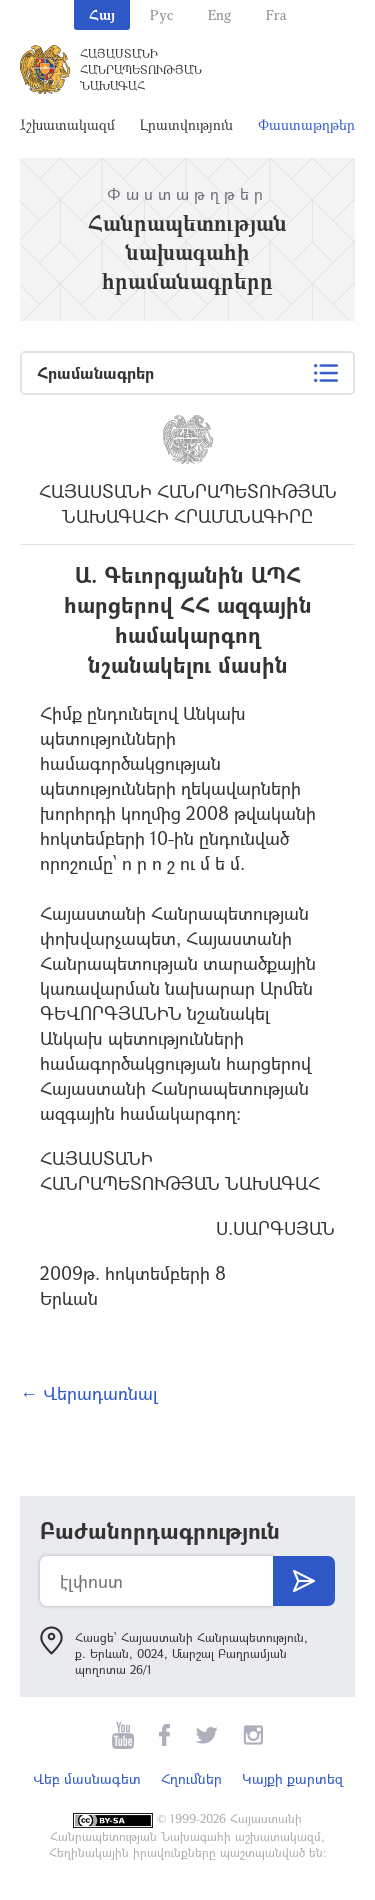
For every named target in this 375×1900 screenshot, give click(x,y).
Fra (276, 14)
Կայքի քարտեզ (292, 1778)
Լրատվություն (186, 124)
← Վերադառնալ (89, 1393)
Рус (161, 14)
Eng (219, 14)
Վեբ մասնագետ (87, 1778)
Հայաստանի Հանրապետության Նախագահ (141, 69)
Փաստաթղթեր (306, 124)
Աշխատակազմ (65, 124)
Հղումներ (191, 1778)
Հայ (102, 14)
